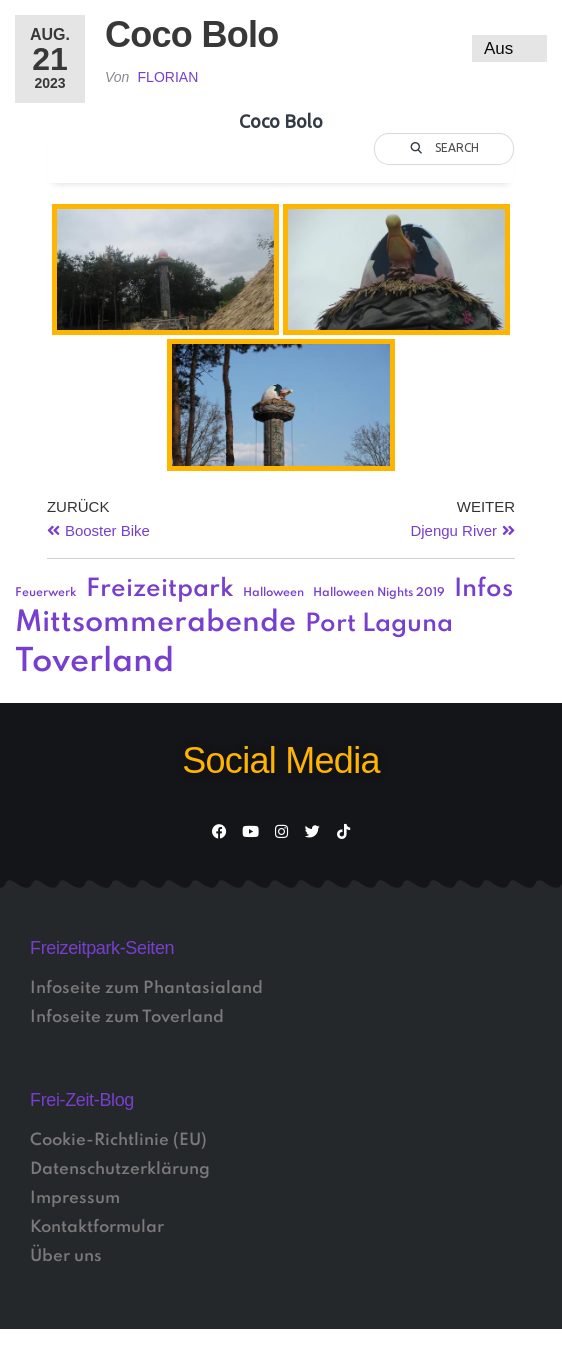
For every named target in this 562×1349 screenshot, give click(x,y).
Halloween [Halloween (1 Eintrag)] (273, 593)
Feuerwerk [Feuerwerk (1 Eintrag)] (46, 593)
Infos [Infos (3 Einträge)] (483, 589)
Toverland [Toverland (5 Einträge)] (94, 662)
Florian (168, 77)
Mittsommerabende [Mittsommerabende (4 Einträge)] (155, 623)
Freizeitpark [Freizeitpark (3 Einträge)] (160, 589)
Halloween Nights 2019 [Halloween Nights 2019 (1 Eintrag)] (379, 593)
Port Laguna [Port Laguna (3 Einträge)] (379, 624)
